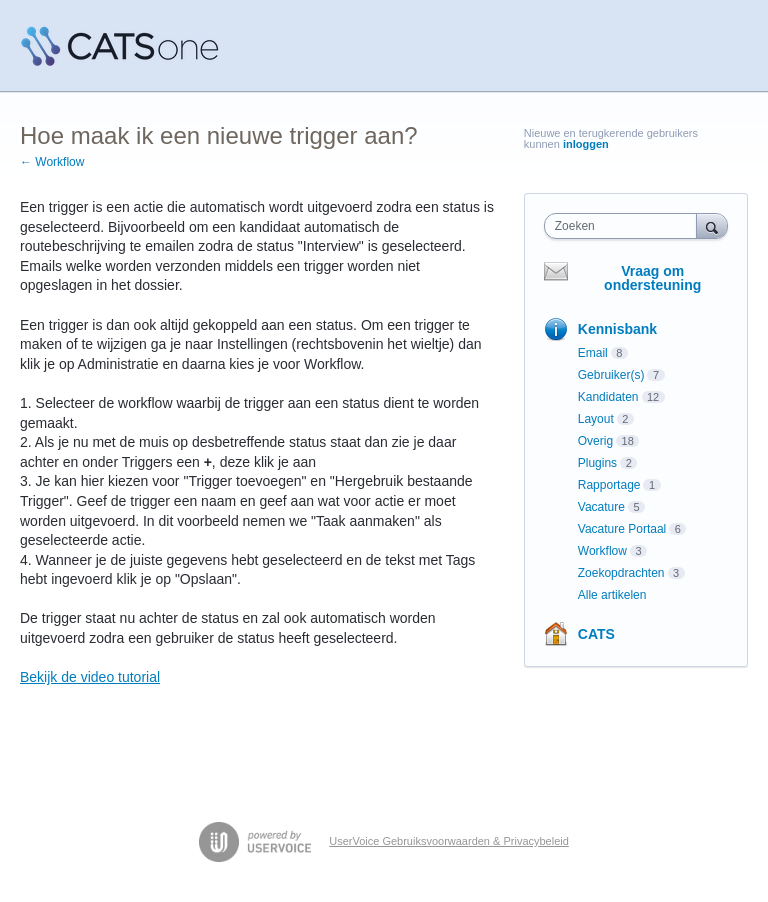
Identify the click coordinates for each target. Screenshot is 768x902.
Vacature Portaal (622, 529)
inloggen (586, 144)
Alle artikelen (612, 595)
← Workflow (52, 162)
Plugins (597, 463)
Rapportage (609, 485)
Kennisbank (617, 329)
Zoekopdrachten (621, 573)
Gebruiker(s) (611, 375)
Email (593, 353)
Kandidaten (608, 397)
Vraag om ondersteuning (652, 278)
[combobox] (625, 226)
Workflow (602, 551)
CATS (596, 634)
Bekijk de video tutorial (90, 677)
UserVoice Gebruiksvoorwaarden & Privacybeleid (449, 841)
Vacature (601, 507)
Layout (596, 419)
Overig (595, 441)
